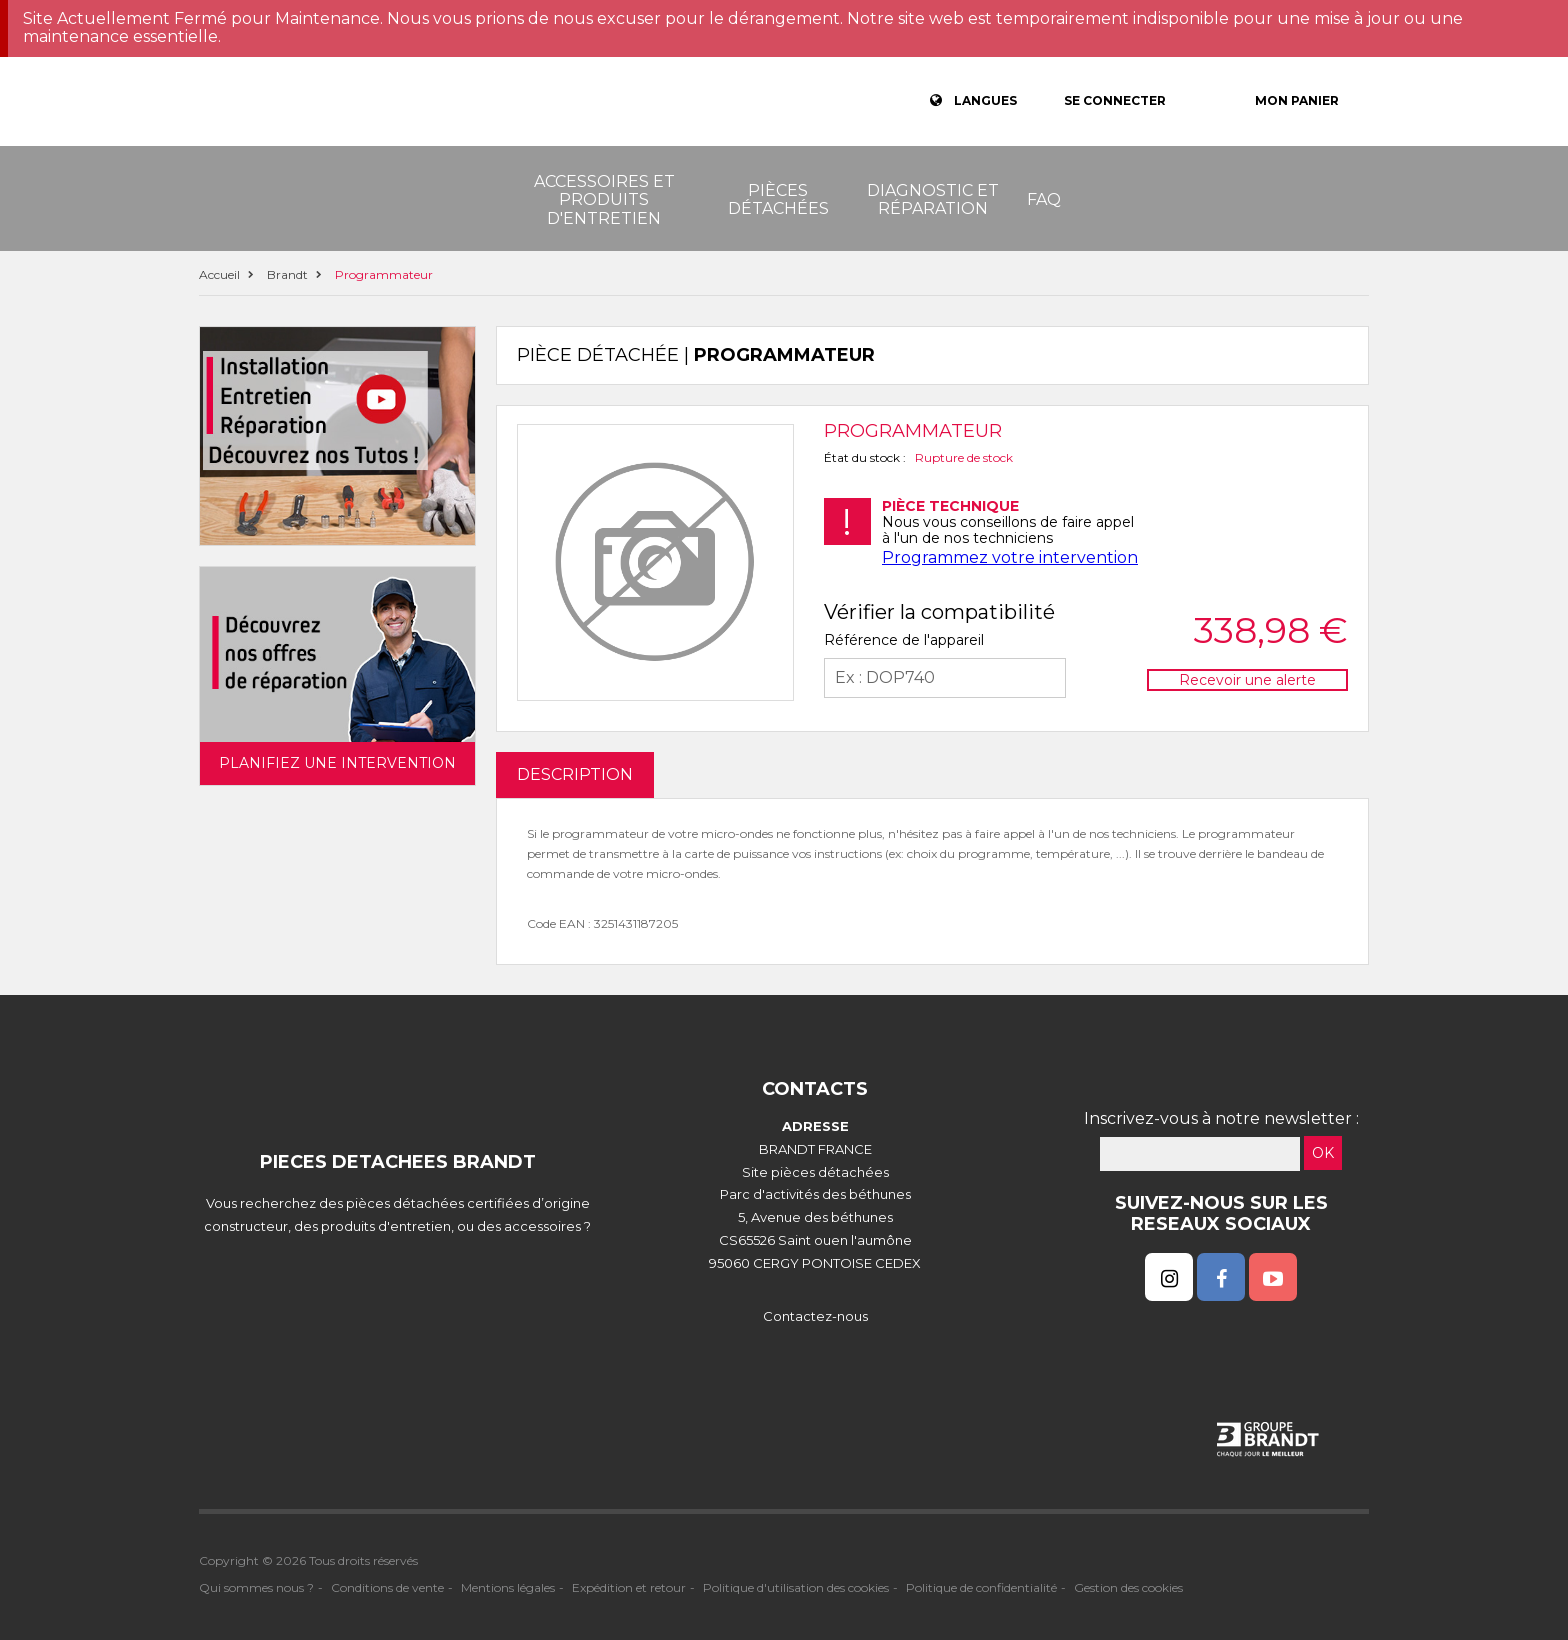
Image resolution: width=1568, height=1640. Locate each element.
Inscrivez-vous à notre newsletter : (1221, 1118)
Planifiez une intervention (337, 763)
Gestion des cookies (1128, 1587)
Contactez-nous (815, 1316)
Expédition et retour (629, 1587)
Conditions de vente (387, 1587)
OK (1323, 1153)
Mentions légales (508, 1587)
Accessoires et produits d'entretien (604, 200)
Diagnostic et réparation (933, 199)
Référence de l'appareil (904, 640)
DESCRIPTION (575, 774)
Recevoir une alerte (1247, 680)
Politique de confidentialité (981, 1587)
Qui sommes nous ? (256, 1587)
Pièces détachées (778, 199)
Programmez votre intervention (1010, 557)
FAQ (1044, 199)
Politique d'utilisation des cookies (796, 1587)
